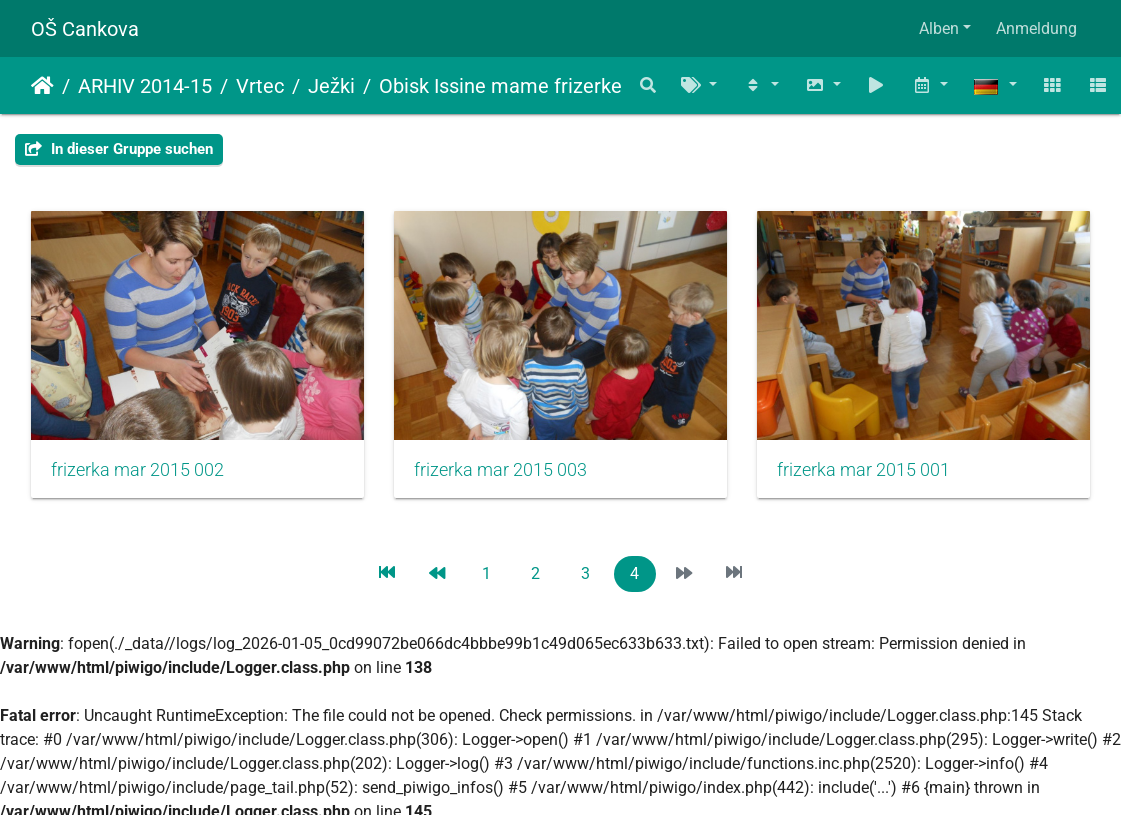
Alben (939, 28)
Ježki (331, 86)
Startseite (42, 86)
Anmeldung (1036, 28)
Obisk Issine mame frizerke (500, 86)
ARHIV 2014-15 (145, 86)
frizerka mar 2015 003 (500, 470)
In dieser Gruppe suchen (119, 149)
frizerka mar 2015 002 (137, 470)
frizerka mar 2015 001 (863, 470)
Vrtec (260, 86)
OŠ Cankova (85, 29)
